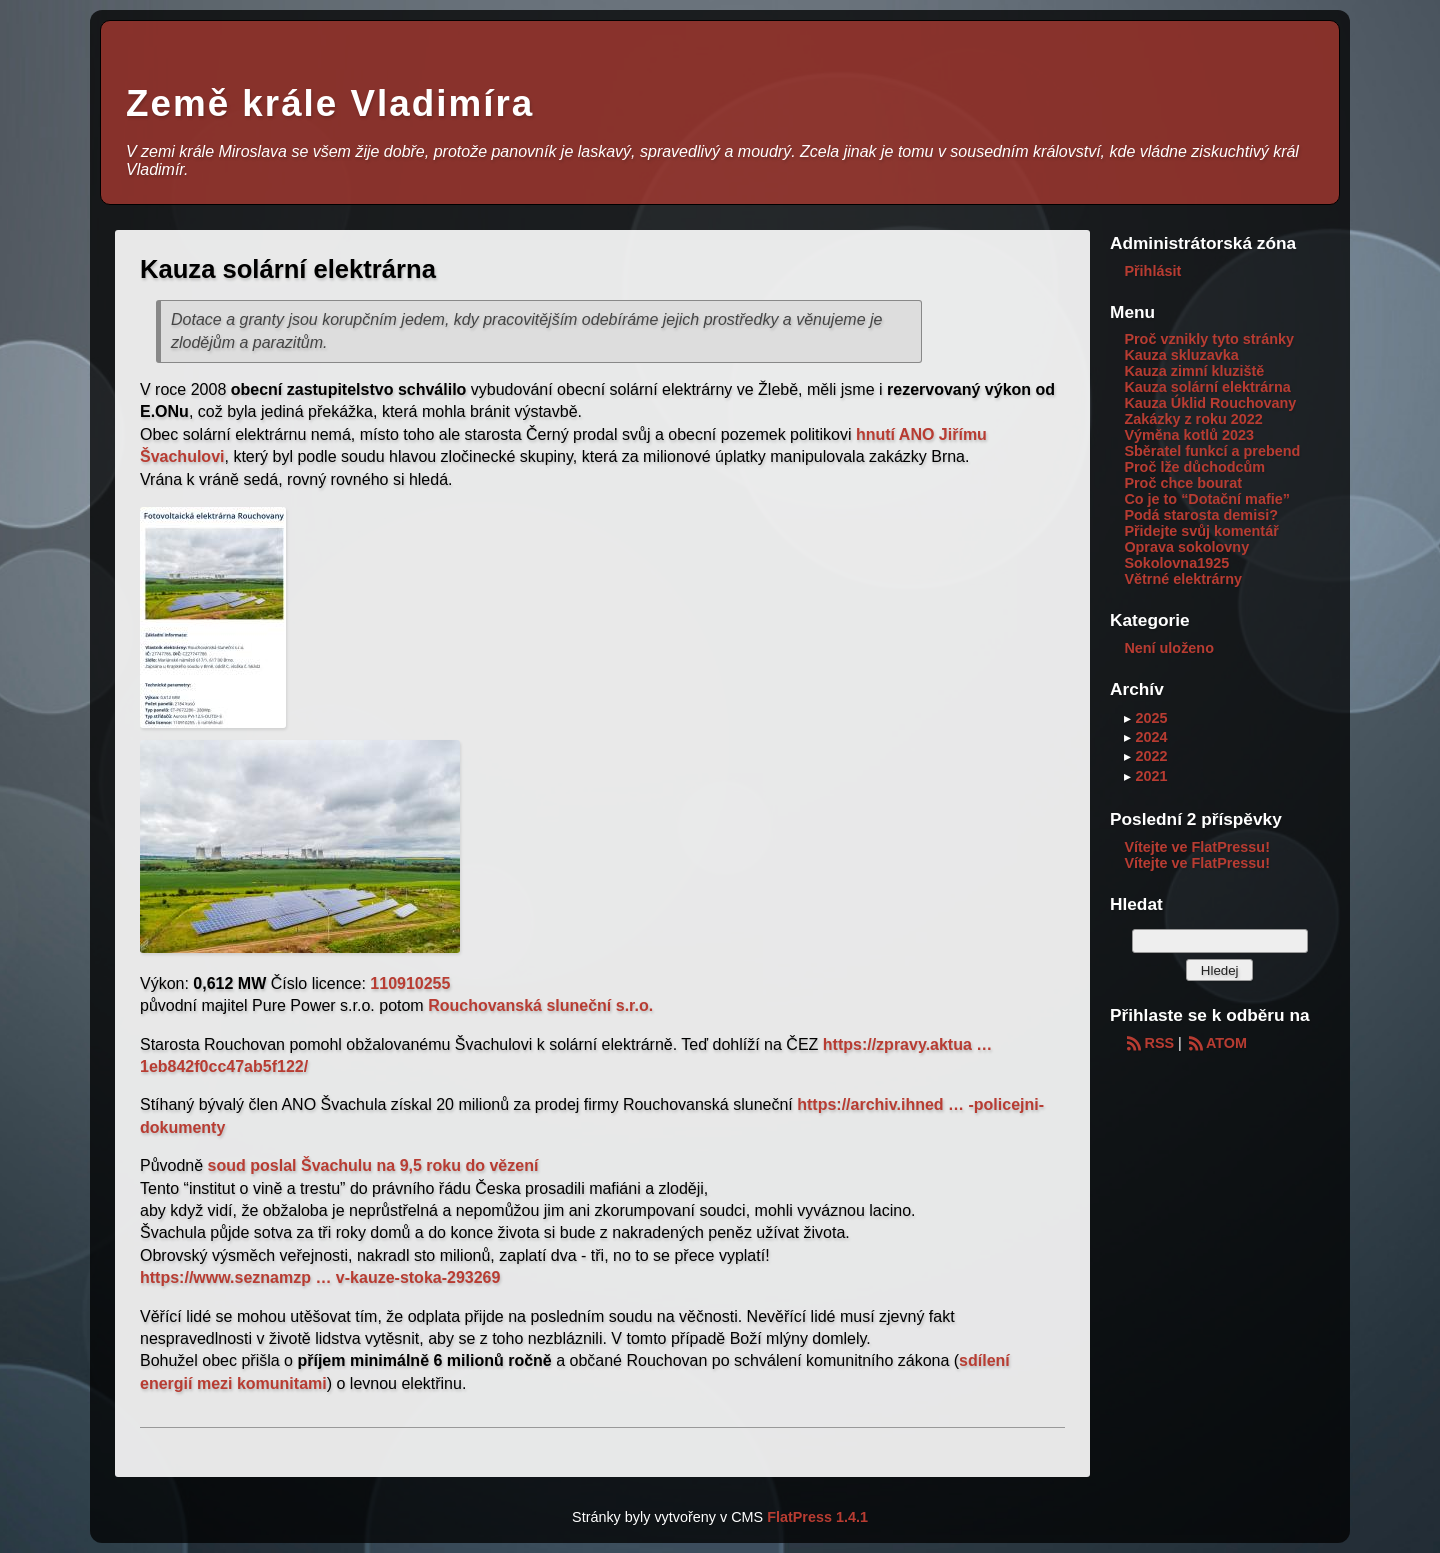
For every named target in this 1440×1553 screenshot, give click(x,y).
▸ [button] (1129, 718)
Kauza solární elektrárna (1207, 387)
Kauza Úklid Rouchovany (1210, 403)
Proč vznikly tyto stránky (1209, 339)
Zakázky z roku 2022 (1193, 419)
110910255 (410, 983)
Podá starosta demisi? (1201, 515)
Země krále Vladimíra (330, 103)
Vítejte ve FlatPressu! (1197, 847)
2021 (1151, 776)
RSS (1149, 1043)
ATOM (1216, 1043)
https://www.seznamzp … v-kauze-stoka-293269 (320, 1277)
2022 (1151, 756)
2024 (1151, 737)
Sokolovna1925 (1176, 563)
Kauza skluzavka (1181, 355)
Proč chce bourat (1183, 483)
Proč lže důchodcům (1194, 467)
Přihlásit (1152, 271)
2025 (1151, 718)
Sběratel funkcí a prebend (1212, 451)
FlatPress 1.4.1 (817, 1517)
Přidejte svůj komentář (1201, 531)
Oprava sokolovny (1186, 547)
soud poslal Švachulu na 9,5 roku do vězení (373, 1165)
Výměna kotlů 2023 (1189, 435)
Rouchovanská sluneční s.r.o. (540, 1005)
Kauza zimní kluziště (1194, 371)
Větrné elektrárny (1183, 579)
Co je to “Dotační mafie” (1207, 499)
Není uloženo (1169, 648)
